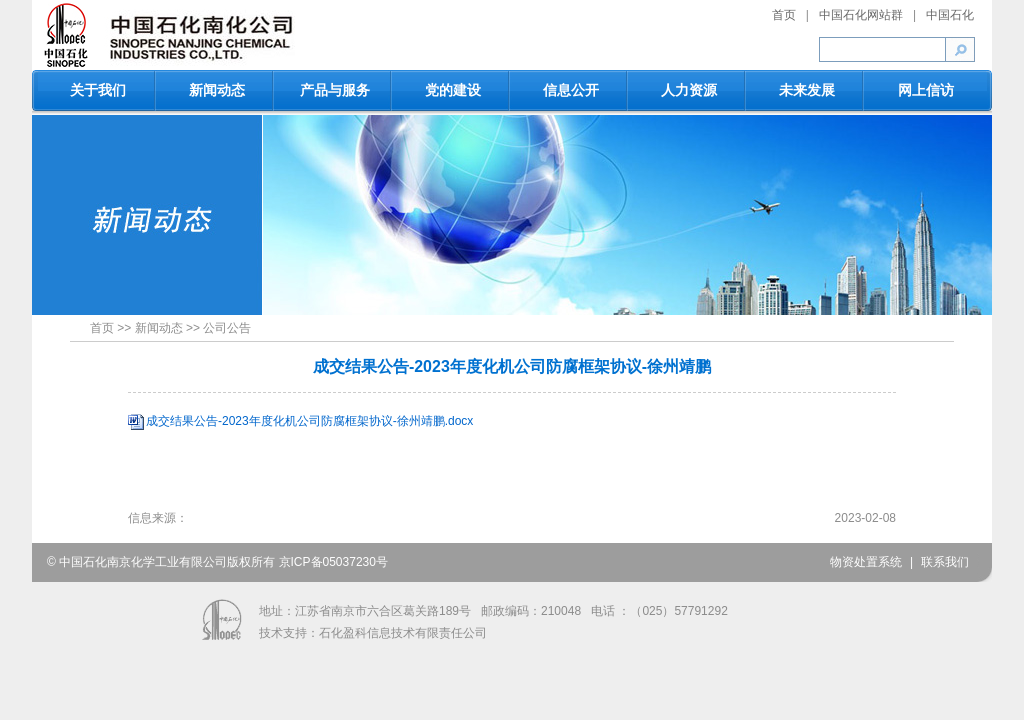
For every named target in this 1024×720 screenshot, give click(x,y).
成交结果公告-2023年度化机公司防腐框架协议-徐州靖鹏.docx (309, 421)
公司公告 (227, 328)
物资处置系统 (866, 562)
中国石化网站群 (861, 15)
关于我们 (98, 90)
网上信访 (926, 90)
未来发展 (807, 90)
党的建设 (453, 90)
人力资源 (689, 90)
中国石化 (950, 15)
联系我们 (945, 562)
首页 (784, 15)
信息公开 (571, 90)
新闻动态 (217, 90)
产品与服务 (335, 90)
